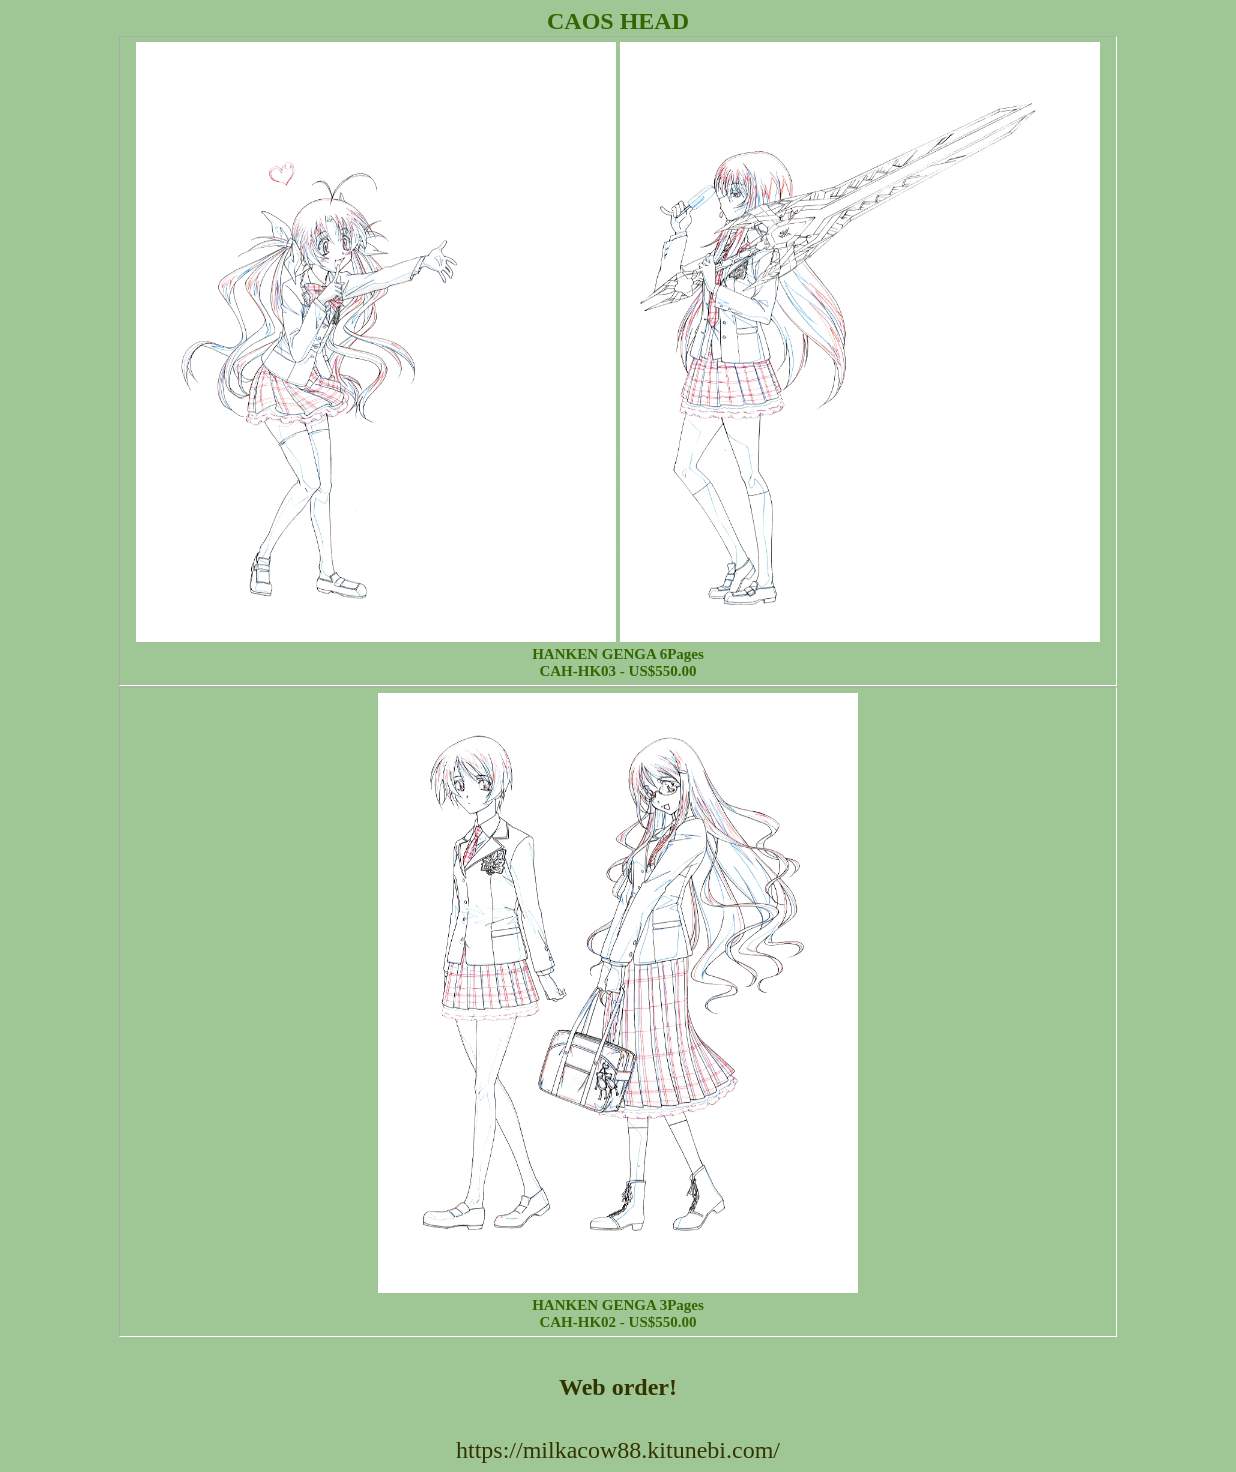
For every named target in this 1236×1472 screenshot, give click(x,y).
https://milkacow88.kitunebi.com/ (618, 1450)
